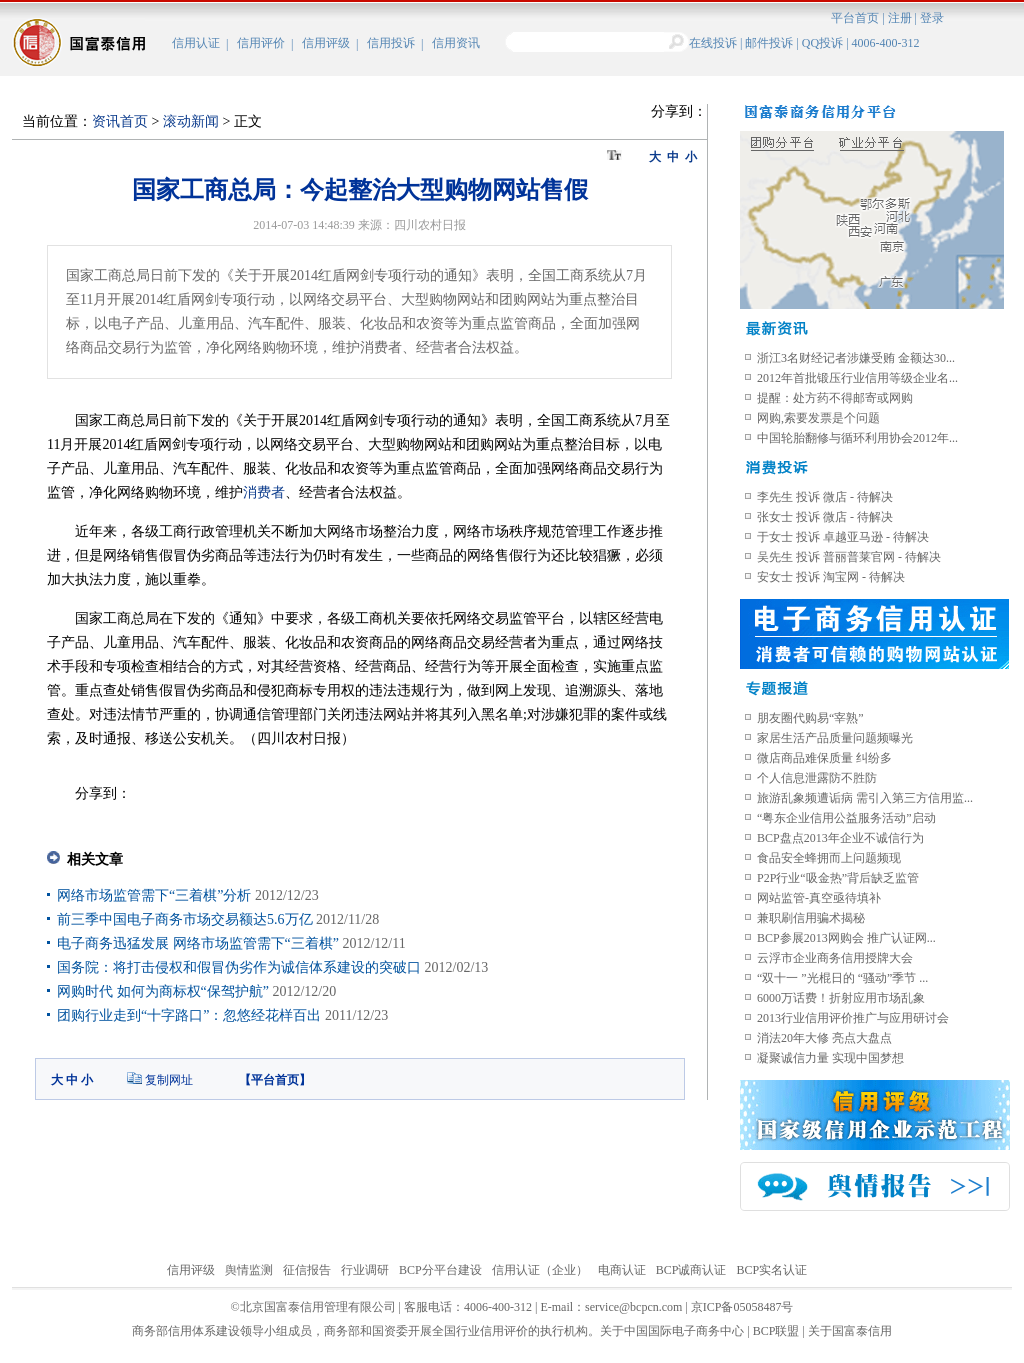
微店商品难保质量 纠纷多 (824, 758)
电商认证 (622, 1270)
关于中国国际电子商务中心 (672, 1331)
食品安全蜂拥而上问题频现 (829, 858)
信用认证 (196, 43)
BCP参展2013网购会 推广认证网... (846, 938)
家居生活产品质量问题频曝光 (835, 738)
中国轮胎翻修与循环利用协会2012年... (857, 438)
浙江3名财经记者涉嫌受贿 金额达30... (856, 358)
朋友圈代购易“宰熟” (810, 718)
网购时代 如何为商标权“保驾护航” (163, 991)
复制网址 (169, 1080)
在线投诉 (713, 43)
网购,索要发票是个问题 (818, 418)
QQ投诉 (822, 43)
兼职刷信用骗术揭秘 (811, 918)
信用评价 (261, 43)
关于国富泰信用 (850, 1331)
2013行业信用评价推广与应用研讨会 (853, 1018)
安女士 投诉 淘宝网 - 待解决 (831, 577)
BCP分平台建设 (440, 1270)
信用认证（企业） (540, 1270)
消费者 (264, 492)
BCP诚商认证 (691, 1270)
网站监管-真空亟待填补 (819, 898)
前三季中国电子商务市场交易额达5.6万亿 (186, 919)
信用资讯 (456, 43)
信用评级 (326, 43)
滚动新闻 (191, 121)
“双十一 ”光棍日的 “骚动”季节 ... (842, 978)
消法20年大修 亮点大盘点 (824, 1038)
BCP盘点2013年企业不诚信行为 (840, 838)
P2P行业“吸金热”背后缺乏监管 (838, 878)
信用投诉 (391, 43)
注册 (900, 18)
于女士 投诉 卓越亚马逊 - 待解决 (843, 537)
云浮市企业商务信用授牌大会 (835, 958)
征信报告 (307, 1270)
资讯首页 (120, 121)
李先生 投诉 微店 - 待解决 (825, 497)
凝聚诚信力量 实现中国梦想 (830, 1058)
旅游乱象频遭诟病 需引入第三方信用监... (865, 798)
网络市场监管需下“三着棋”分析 (154, 895)
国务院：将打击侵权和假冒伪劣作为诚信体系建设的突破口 (241, 967)
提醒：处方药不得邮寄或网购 (835, 398)
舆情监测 (249, 1270)
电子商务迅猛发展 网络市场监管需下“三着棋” (198, 943)
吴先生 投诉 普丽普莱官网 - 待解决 (849, 557)
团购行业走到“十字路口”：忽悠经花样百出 (189, 1015)
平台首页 (855, 18)
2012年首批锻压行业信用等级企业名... (857, 378)
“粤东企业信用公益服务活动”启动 (846, 818)
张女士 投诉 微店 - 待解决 (825, 517)
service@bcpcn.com (633, 1307)
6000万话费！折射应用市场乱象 (841, 998)
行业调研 (365, 1270)
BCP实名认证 (771, 1270)
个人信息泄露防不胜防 (817, 778)
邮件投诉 (769, 43)
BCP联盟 (776, 1331)
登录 (932, 18)
